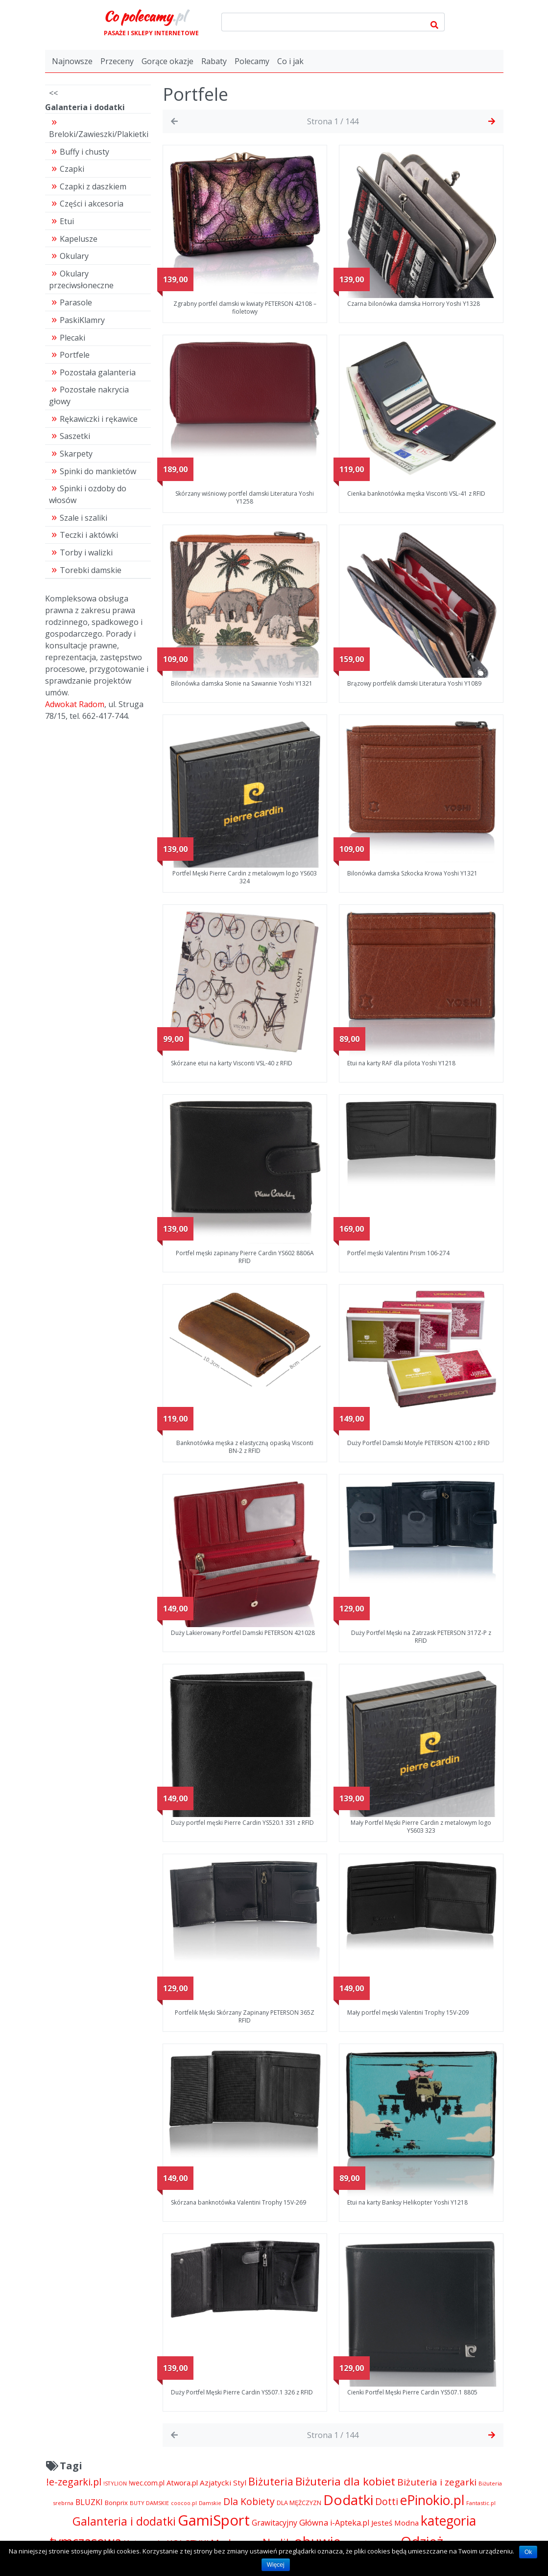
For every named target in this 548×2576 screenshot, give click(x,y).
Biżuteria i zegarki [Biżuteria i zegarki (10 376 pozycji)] (437, 2482)
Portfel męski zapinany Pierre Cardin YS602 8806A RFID (245, 1257)
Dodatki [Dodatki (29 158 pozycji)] (348, 2499)
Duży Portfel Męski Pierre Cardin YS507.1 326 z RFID (242, 2392)
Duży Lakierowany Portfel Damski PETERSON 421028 (243, 1633)
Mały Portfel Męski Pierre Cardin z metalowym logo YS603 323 (421, 1826)
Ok (528, 2552)
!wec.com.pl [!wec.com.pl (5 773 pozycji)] (147, 2482)
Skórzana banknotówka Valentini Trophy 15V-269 (238, 2202)
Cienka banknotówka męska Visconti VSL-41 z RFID (416, 493)
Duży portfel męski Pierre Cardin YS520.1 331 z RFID (242, 1822)
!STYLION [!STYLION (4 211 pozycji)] (115, 2483)
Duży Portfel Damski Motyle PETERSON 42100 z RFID (418, 1443)
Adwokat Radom (74, 704)
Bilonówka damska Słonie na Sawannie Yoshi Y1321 (241, 683)
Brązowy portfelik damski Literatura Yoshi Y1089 (414, 683)
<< (53, 93)
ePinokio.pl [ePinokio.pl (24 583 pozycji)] (432, 2500)
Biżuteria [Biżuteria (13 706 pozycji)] (270, 2481)
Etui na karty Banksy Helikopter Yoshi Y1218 (407, 2202)
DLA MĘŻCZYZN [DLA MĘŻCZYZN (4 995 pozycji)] (299, 2503)
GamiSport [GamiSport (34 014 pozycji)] (214, 2520)
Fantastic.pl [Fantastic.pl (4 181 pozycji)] (481, 2503)
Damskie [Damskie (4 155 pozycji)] (210, 2503)
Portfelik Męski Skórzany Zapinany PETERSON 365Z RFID (244, 2016)
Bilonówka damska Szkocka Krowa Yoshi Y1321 (412, 873)
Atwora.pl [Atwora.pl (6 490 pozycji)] (182, 2482)
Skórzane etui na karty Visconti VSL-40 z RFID (231, 1063)
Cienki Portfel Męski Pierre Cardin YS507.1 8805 (412, 2392)
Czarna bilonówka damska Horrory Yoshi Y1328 (413, 303)
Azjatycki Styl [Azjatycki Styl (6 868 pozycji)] (223, 2482)
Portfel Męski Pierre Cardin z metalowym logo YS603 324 (244, 877)
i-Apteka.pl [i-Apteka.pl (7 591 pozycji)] (349, 2522)
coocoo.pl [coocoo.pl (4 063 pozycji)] (184, 2503)
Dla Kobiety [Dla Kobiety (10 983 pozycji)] (249, 2501)
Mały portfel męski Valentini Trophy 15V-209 (408, 2012)
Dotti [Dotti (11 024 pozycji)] (386, 2501)
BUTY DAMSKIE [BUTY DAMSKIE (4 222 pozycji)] (149, 2503)
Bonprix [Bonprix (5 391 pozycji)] (116, 2502)
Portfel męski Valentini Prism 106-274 (398, 1253)
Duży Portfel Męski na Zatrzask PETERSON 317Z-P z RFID (421, 1637)
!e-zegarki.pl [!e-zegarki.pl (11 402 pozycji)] (74, 2481)
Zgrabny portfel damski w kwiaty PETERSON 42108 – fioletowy (244, 307)
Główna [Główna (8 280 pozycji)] (313, 2522)
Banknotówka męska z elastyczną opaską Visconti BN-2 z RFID (244, 1447)
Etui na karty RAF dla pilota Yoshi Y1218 (401, 1063)
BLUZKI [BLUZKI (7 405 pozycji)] (89, 2502)
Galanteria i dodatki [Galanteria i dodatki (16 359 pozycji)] (124, 2521)
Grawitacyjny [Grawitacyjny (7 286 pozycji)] (274, 2522)
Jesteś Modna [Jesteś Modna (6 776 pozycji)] (395, 2523)
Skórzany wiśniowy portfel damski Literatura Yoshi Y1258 (244, 497)
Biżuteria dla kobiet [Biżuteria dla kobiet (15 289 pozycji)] (345, 2481)
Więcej (276, 2564)
